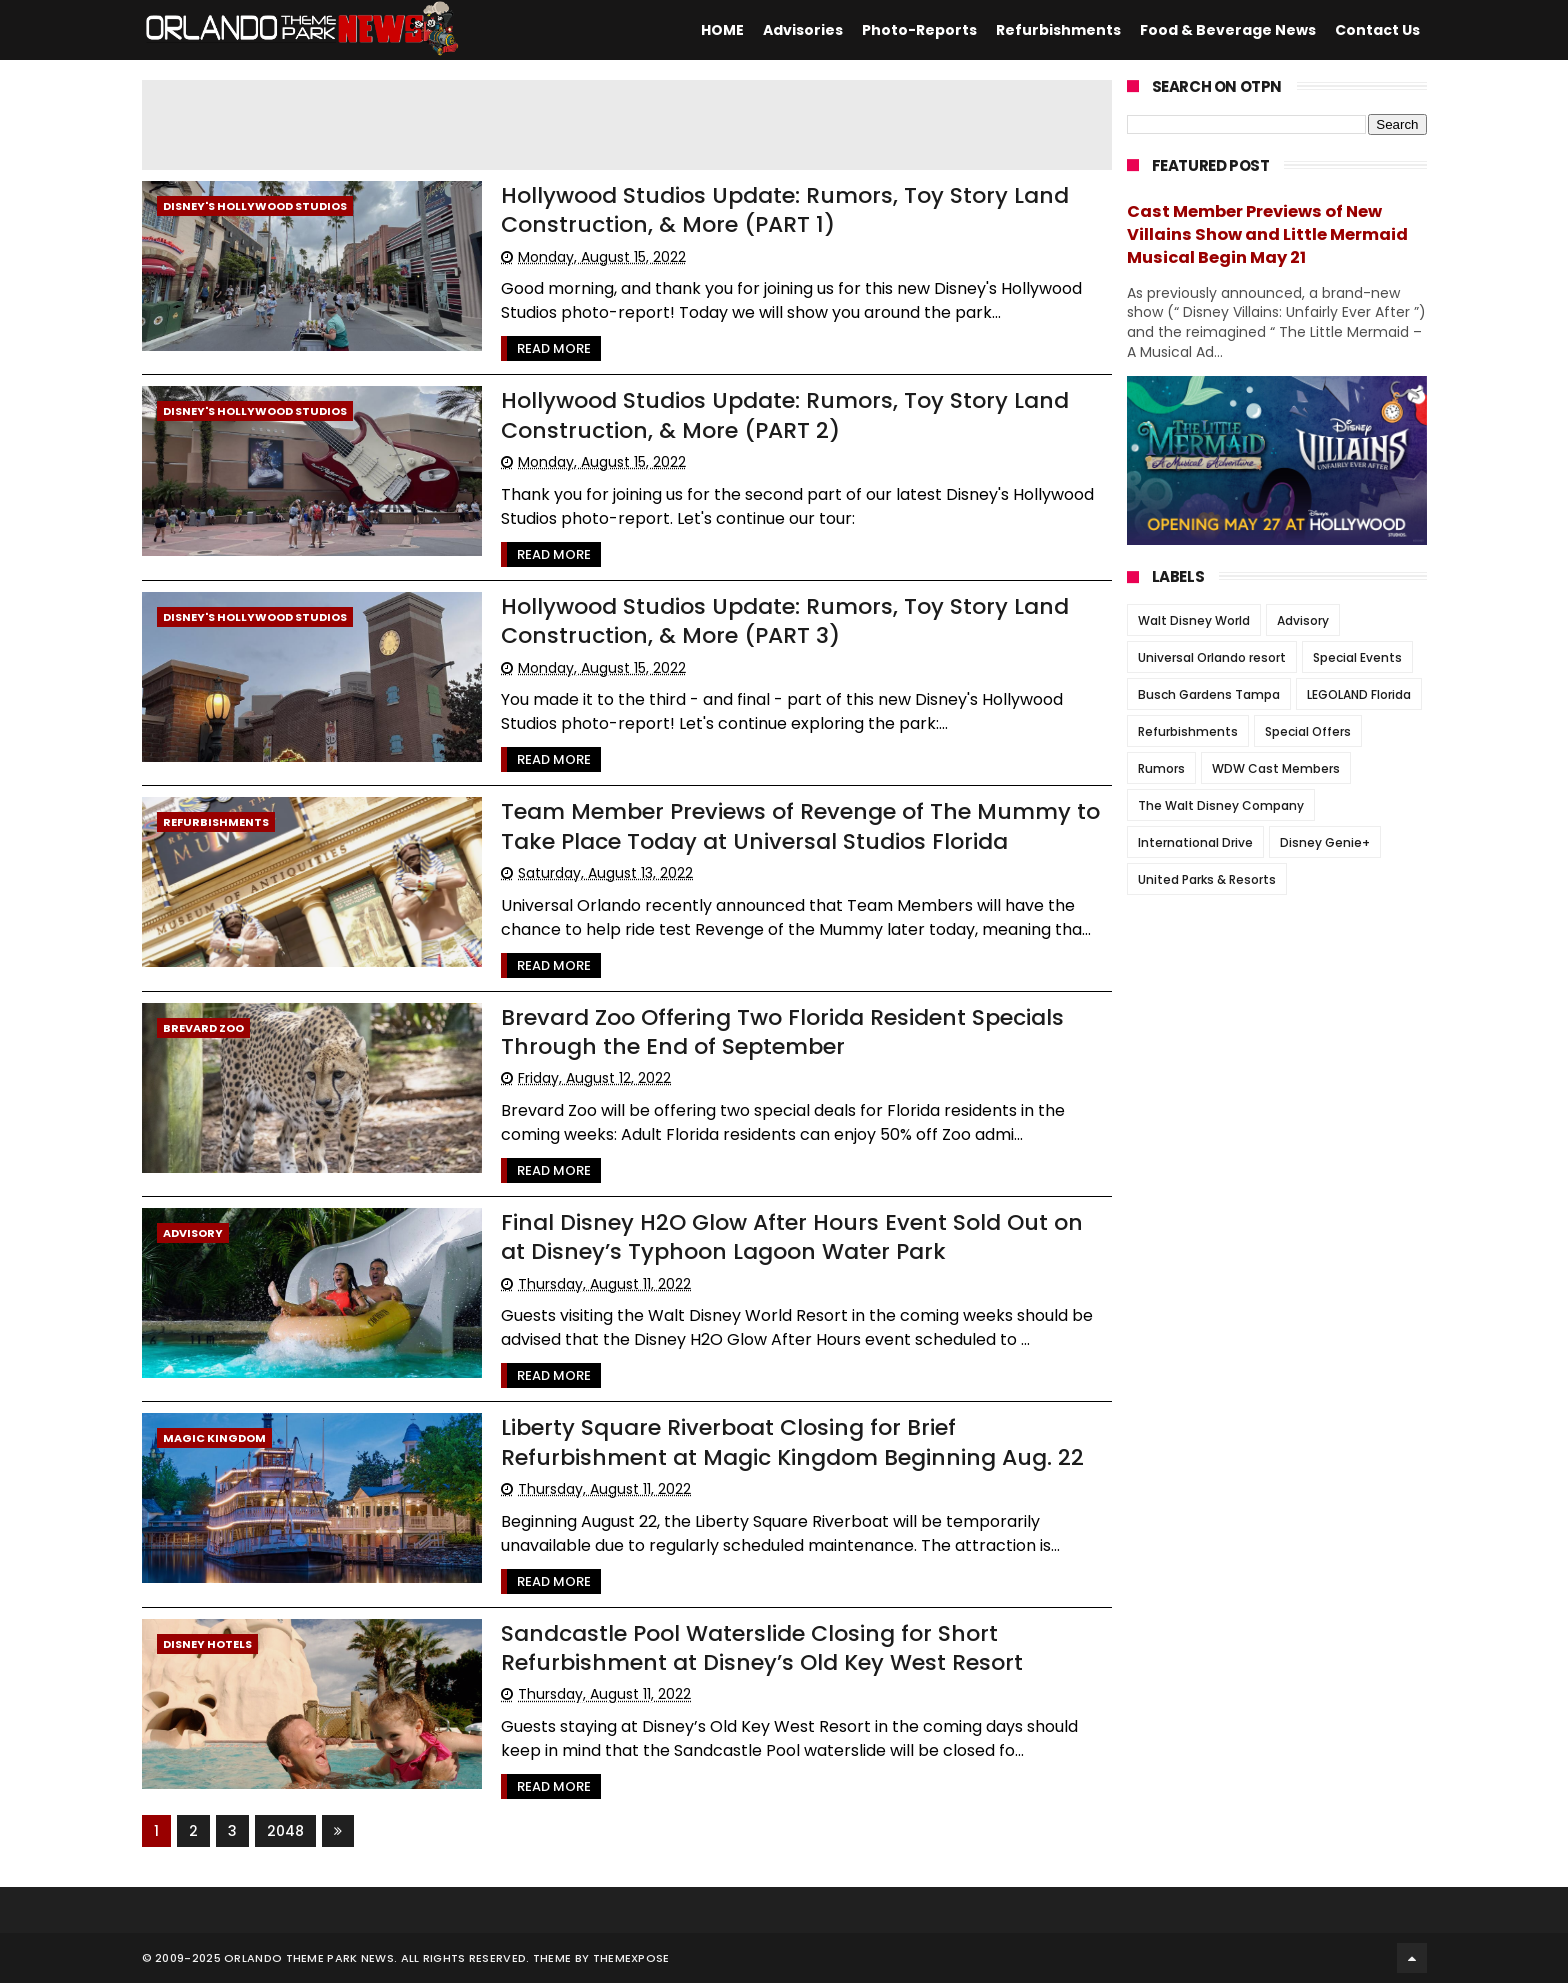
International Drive (1195, 842)
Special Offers (1308, 731)
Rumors (1161, 768)
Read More (555, 348)
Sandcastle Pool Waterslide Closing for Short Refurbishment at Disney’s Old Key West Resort (763, 1648)
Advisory (193, 1233)
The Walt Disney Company (1221, 805)
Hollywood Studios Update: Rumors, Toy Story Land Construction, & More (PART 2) (786, 415)
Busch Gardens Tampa (1209, 694)
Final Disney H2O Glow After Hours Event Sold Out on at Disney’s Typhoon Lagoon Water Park (793, 1237)
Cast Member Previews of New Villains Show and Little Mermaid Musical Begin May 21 (1267, 234)
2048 (285, 1831)
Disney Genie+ (1325, 842)
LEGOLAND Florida (1359, 694)
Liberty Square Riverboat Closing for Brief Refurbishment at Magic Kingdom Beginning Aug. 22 (793, 1442)
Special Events (1357, 657)
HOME (722, 30)
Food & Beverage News (1228, 30)
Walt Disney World (1194, 620)
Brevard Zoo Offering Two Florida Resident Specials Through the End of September (783, 1032)
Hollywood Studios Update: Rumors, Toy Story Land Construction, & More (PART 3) (786, 621)
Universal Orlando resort (1212, 657)
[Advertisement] (627, 125)
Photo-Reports (919, 30)
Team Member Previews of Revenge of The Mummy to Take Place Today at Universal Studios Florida (801, 826)
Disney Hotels (207, 1644)
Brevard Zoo (203, 1028)
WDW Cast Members (1276, 768)
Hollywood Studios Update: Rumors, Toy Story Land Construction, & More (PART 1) (786, 210)
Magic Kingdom (214, 1438)
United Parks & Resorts (1207, 879)
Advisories (803, 30)
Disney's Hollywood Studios (255, 206)
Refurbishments (1058, 30)
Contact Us (1377, 30)
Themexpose (631, 1958)
